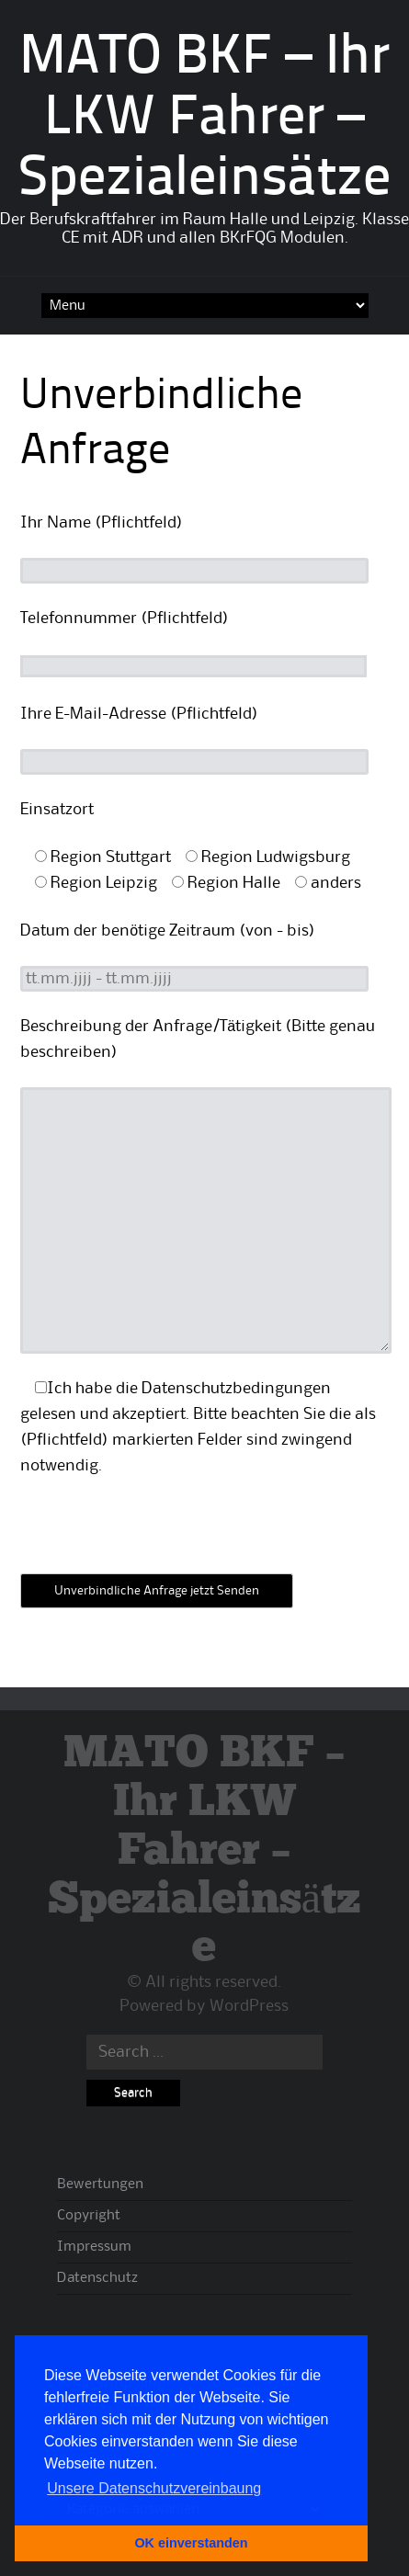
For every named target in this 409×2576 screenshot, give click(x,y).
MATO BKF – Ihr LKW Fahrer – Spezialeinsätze (204, 119)
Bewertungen (100, 2184)
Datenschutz (97, 2278)
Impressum (94, 2247)
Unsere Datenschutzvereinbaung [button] (154, 2488)
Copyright (88, 2215)
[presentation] (160, 1536)
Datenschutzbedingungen (236, 1388)
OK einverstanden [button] (190, 2543)
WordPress (249, 2006)
